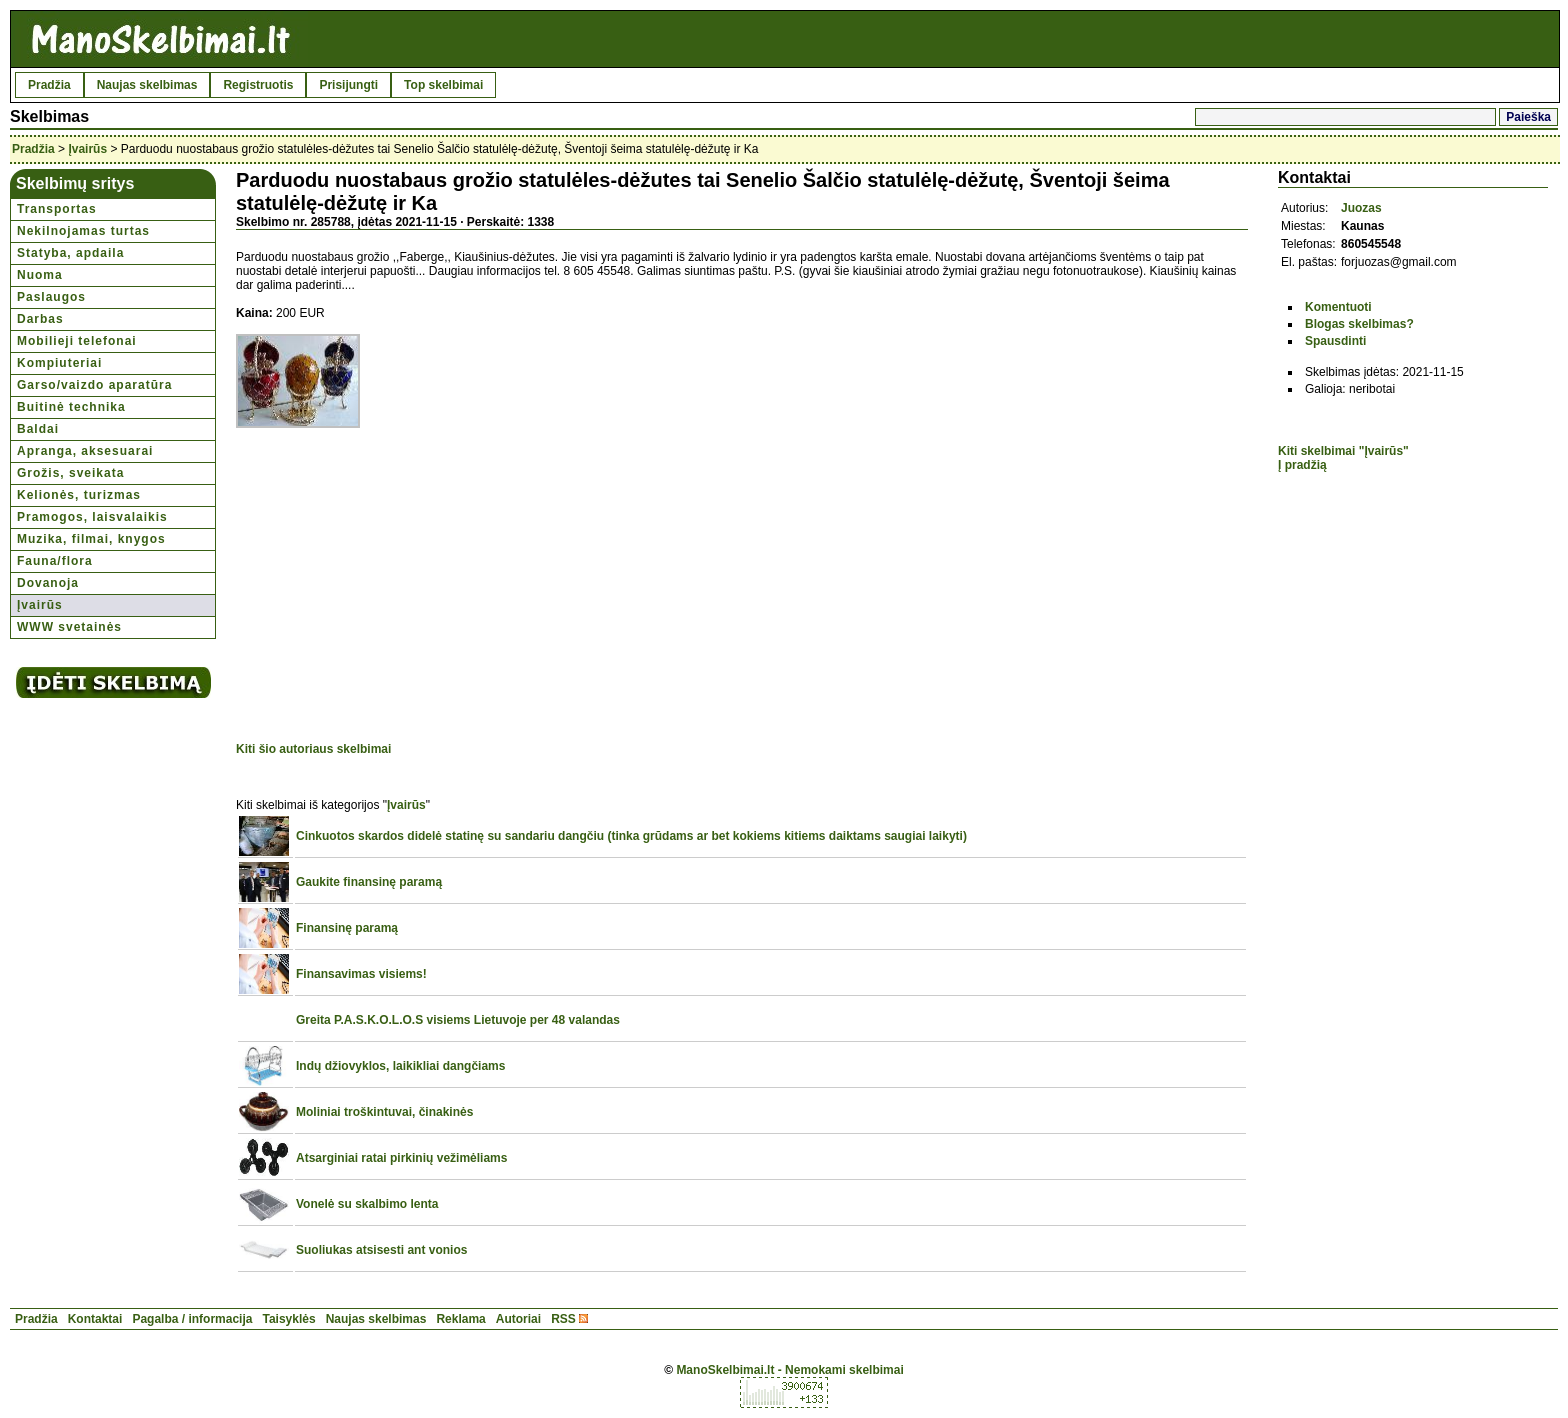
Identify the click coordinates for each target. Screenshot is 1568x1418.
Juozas (1361, 208)
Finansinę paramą (347, 928)
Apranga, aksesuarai (85, 451)
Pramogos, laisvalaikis (92, 517)
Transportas (57, 209)
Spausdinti (1335, 341)
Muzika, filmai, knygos (91, 539)
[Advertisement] (404, 588)
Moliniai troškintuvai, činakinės (384, 1112)
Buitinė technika (71, 407)
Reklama (460, 1319)
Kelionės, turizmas (79, 495)
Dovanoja (48, 583)
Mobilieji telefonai (77, 341)
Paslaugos (51, 297)
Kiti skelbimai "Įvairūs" (1343, 451)
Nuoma (40, 275)
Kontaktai (95, 1319)
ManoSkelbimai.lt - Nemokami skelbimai (789, 1370)
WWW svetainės (69, 627)
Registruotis (258, 85)
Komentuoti (1338, 307)
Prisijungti (348, 85)
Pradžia (49, 85)
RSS (563, 1319)
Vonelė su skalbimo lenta (367, 1204)
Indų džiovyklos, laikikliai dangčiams (400, 1066)
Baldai (38, 429)
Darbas (40, 319)
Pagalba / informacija (192, 1319)
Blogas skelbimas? (1359, 324)
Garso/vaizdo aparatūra (94, 385)
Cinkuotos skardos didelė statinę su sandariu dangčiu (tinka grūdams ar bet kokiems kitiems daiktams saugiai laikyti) (631, 836)
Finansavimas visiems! (361, 974)
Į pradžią (1302, 465)
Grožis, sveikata (70, 473)
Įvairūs (87, 149)
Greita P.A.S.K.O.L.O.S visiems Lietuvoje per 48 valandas (458, 1020)
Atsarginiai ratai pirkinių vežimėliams (401, 1158)
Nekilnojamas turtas (83, 231)
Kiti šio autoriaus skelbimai (313, 749)
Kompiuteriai (59, 363)
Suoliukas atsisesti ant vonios (381, 1250)
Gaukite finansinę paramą (369, 882)
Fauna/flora (55, 561)
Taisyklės (288, 1319)
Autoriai (518, 1319)
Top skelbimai (443, 85)
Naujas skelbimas (147, 85)
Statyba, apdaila (70, 253)
